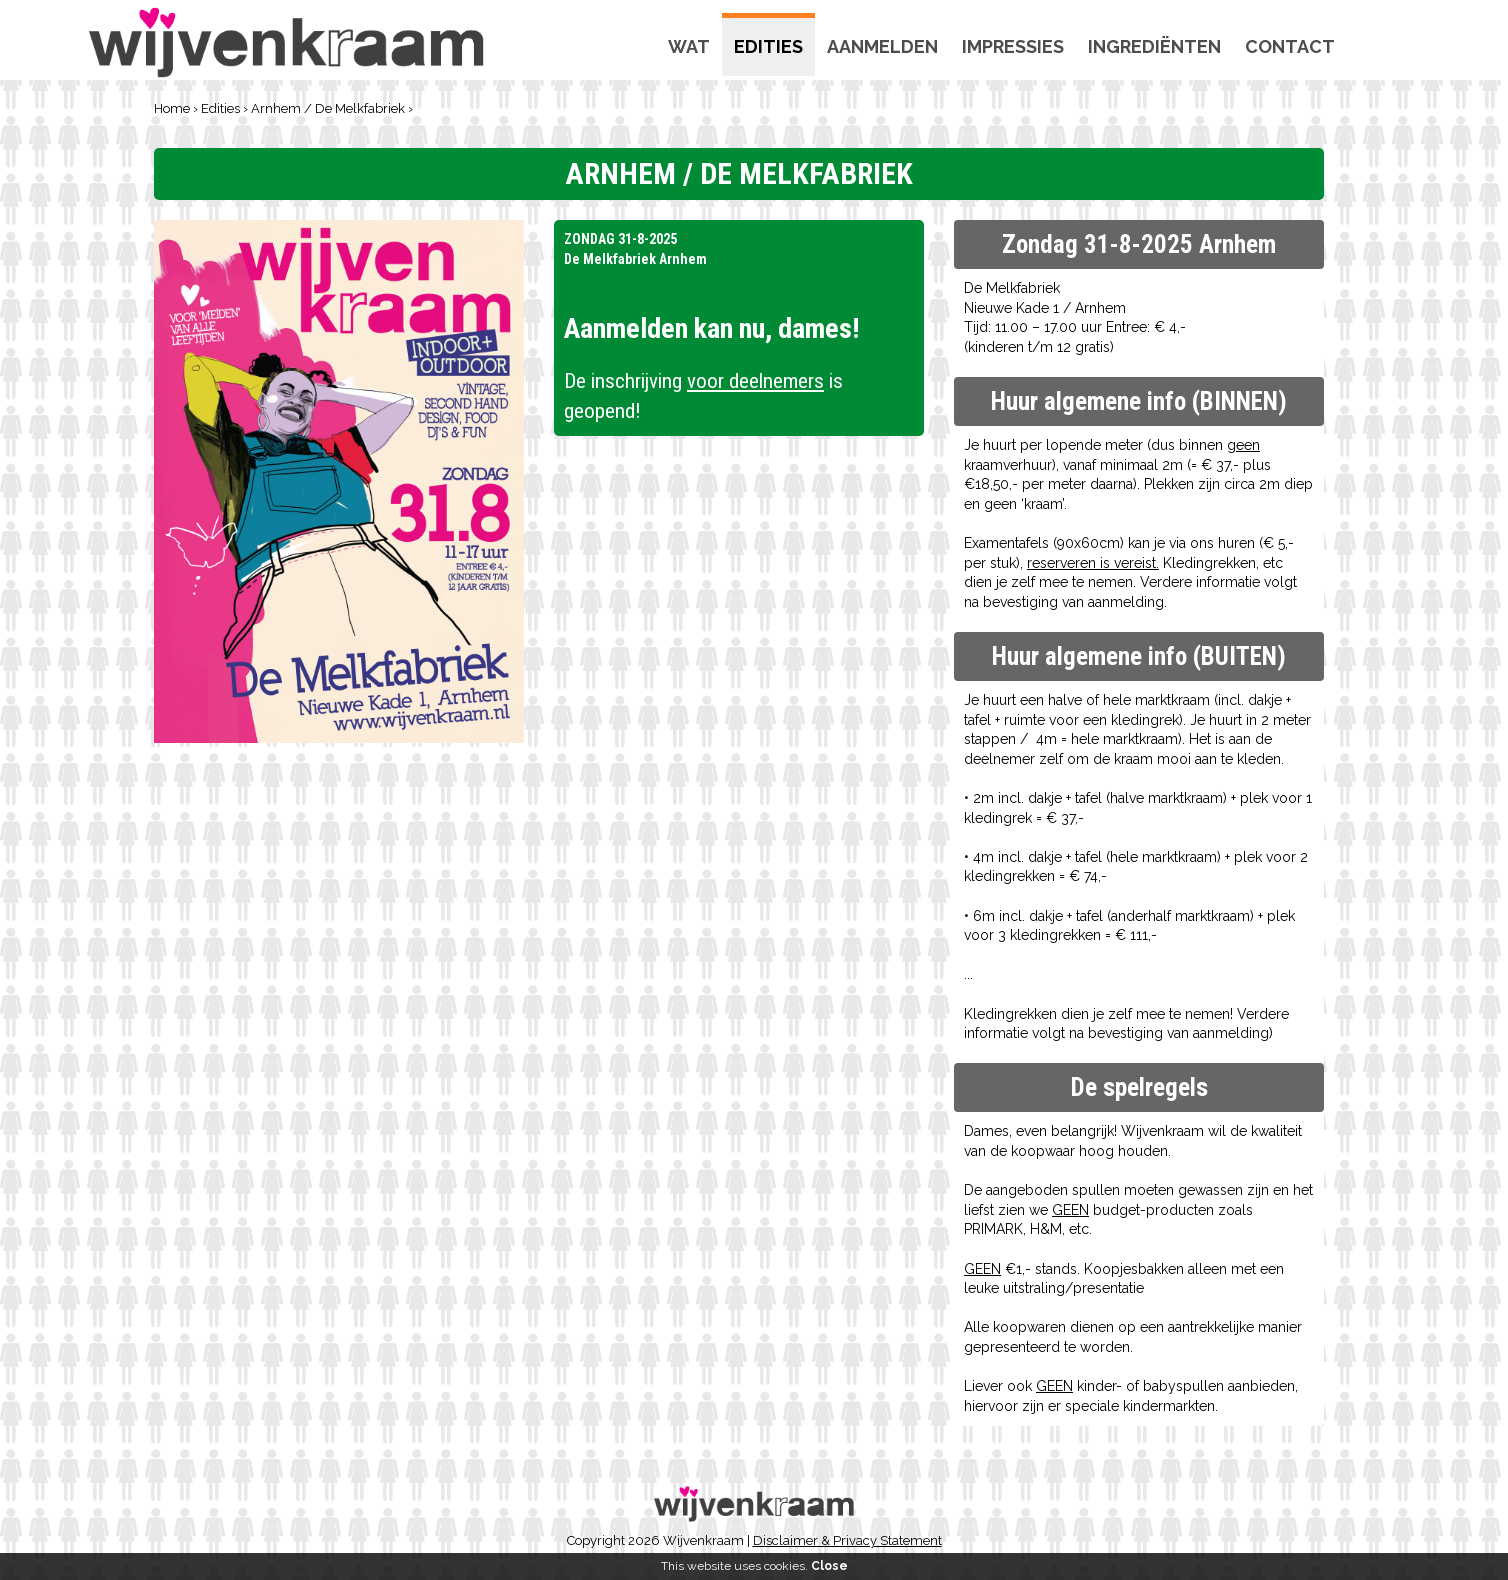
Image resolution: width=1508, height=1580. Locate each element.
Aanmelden (882, 46)
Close (829, 1566)
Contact (1290, 46)
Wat (689, 46)
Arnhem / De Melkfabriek (328, 108)
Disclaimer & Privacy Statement (847, 1540)
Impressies (1013, 46)
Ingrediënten (1154, 46)
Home (172, 108)
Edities (768, 46)
